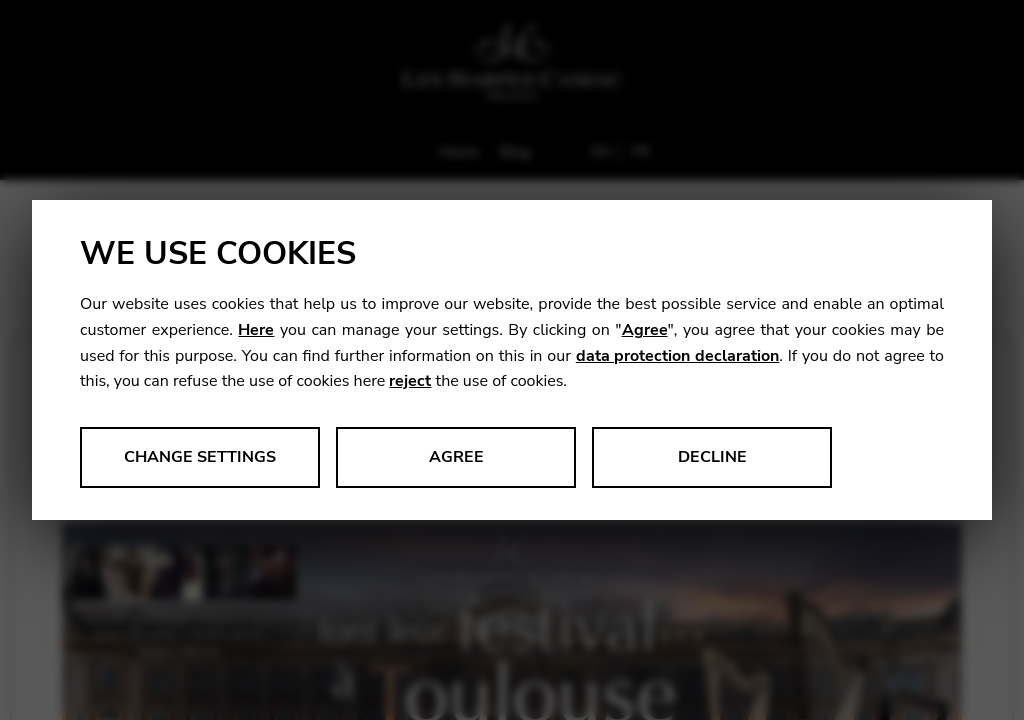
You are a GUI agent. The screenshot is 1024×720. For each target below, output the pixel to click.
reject (410, 381)
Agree (645, 330)
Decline (712, 457)
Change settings (200, 457)
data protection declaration (677, 356)
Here (256, 330)
